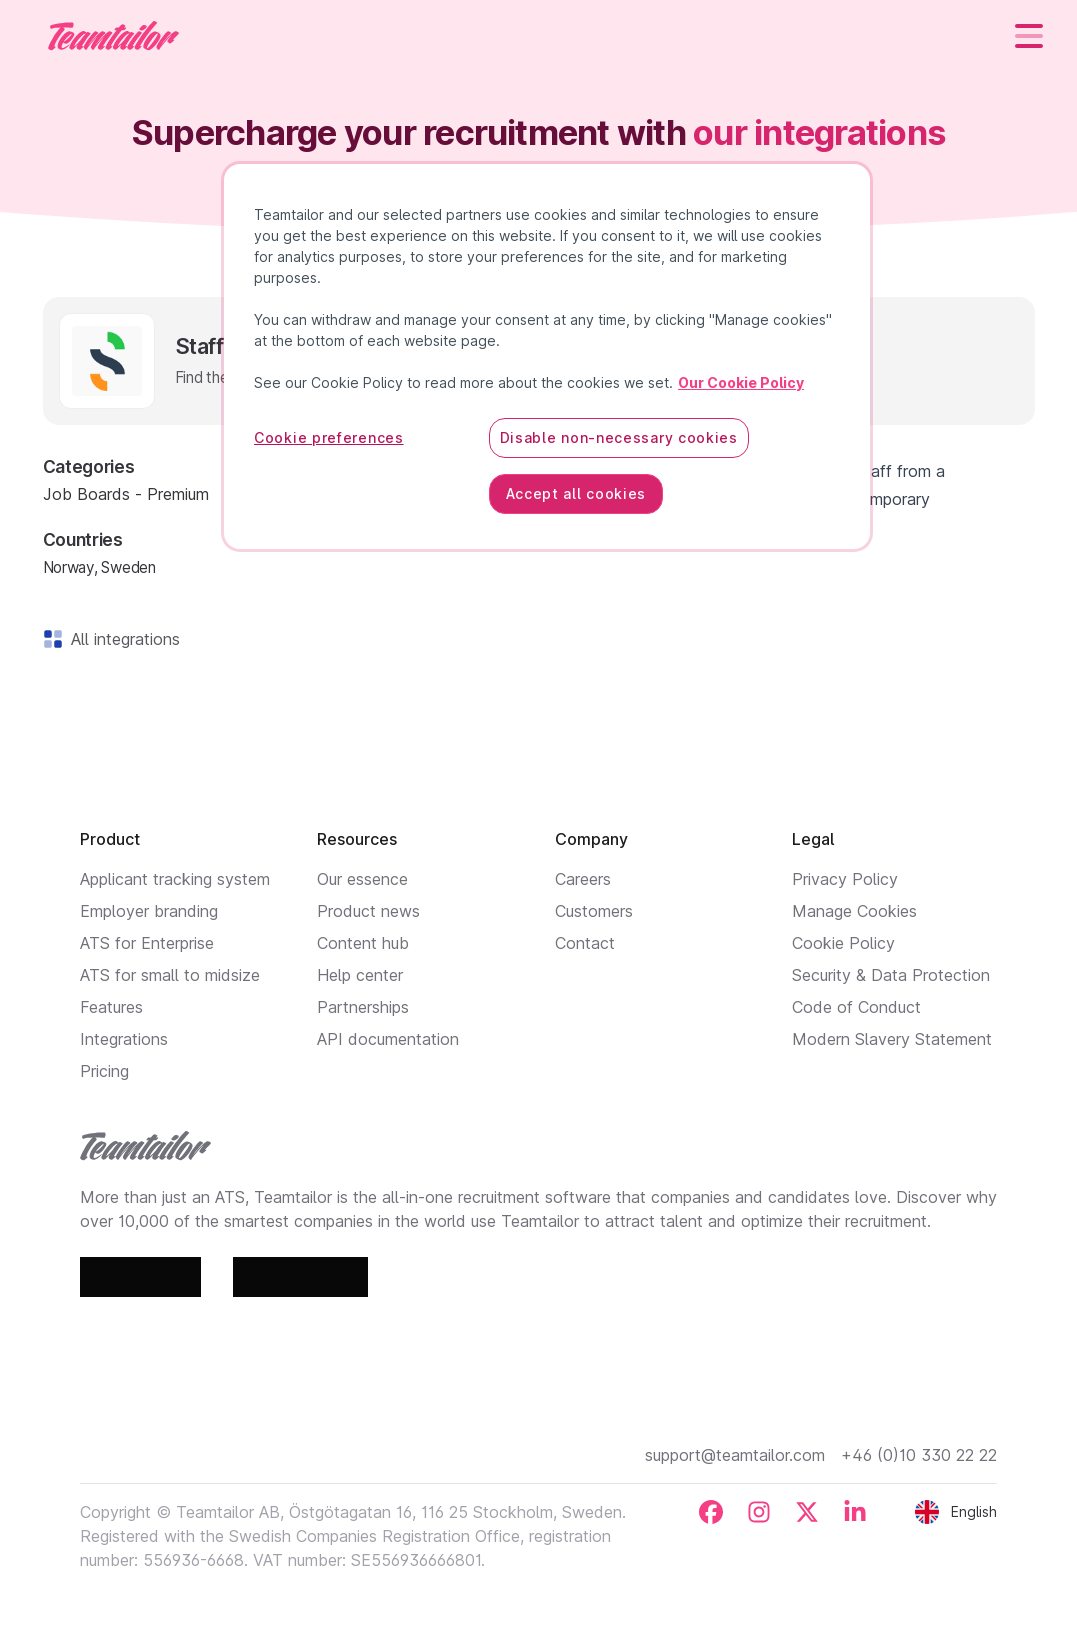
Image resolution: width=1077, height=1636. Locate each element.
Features (111, 1007)
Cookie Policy (843, 943)
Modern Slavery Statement (892, 1039)
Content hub (363, 943)
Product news (368, 911)
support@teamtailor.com (735, 1455)
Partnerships (363, 1007)
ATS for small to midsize (170, 975)
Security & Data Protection (891, 975)
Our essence (362, 879)
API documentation (388, 1039)
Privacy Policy (845, 879)
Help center (360, 975)
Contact (585, 943)
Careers (583, 879)
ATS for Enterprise (147, 943)
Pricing (104, 1071)
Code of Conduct (856, 1007)
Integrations (124, 1039)
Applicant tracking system (175, 879)
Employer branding (149, 911)
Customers (594, 911)
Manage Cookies (854, 911)
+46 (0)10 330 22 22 (919, 1455)
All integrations (121, 639)
